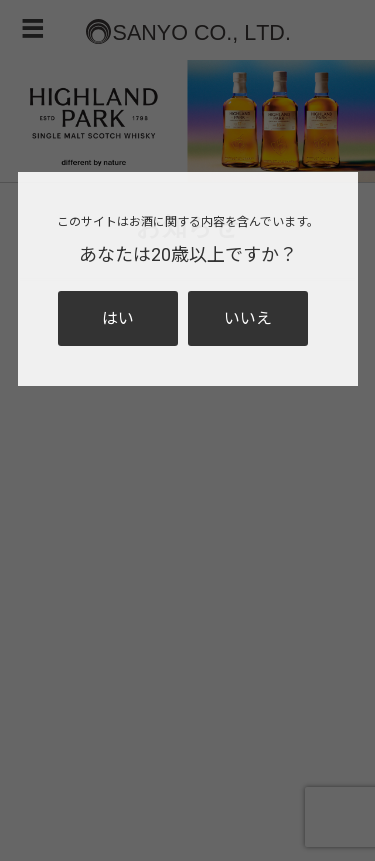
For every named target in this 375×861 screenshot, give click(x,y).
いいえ (248, 318)
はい (118, 318)
